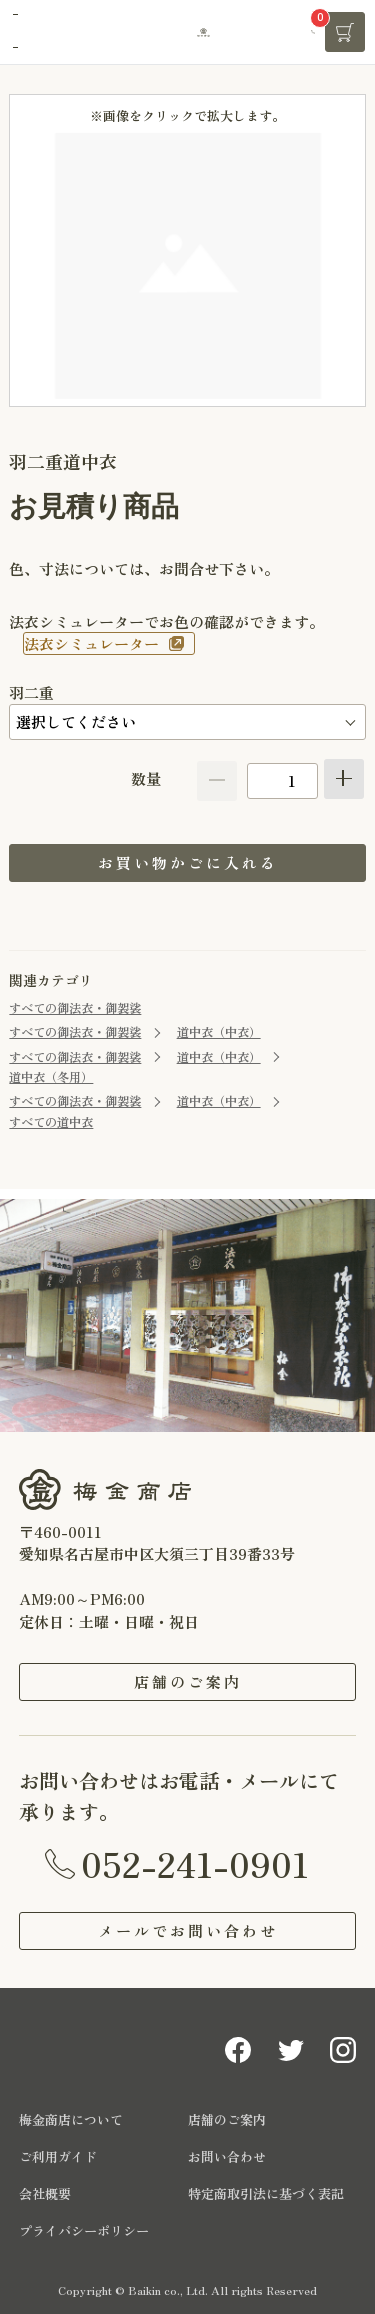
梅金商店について (71, 2119)
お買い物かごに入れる (188, 862)
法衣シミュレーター (91, 643)
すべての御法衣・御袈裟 (75, 1008)
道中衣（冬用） (51, 1077)
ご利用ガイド (58, 2156)
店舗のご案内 (188, 1681)
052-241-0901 (195, 1863)
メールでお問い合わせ (188, 1930)
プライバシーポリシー (84, 2230)
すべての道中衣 (51, 1122)
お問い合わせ (227, 2156)
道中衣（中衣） (219, 1032)
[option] (187, 266)
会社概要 (45, 2193)
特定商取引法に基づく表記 (266, 2193)
